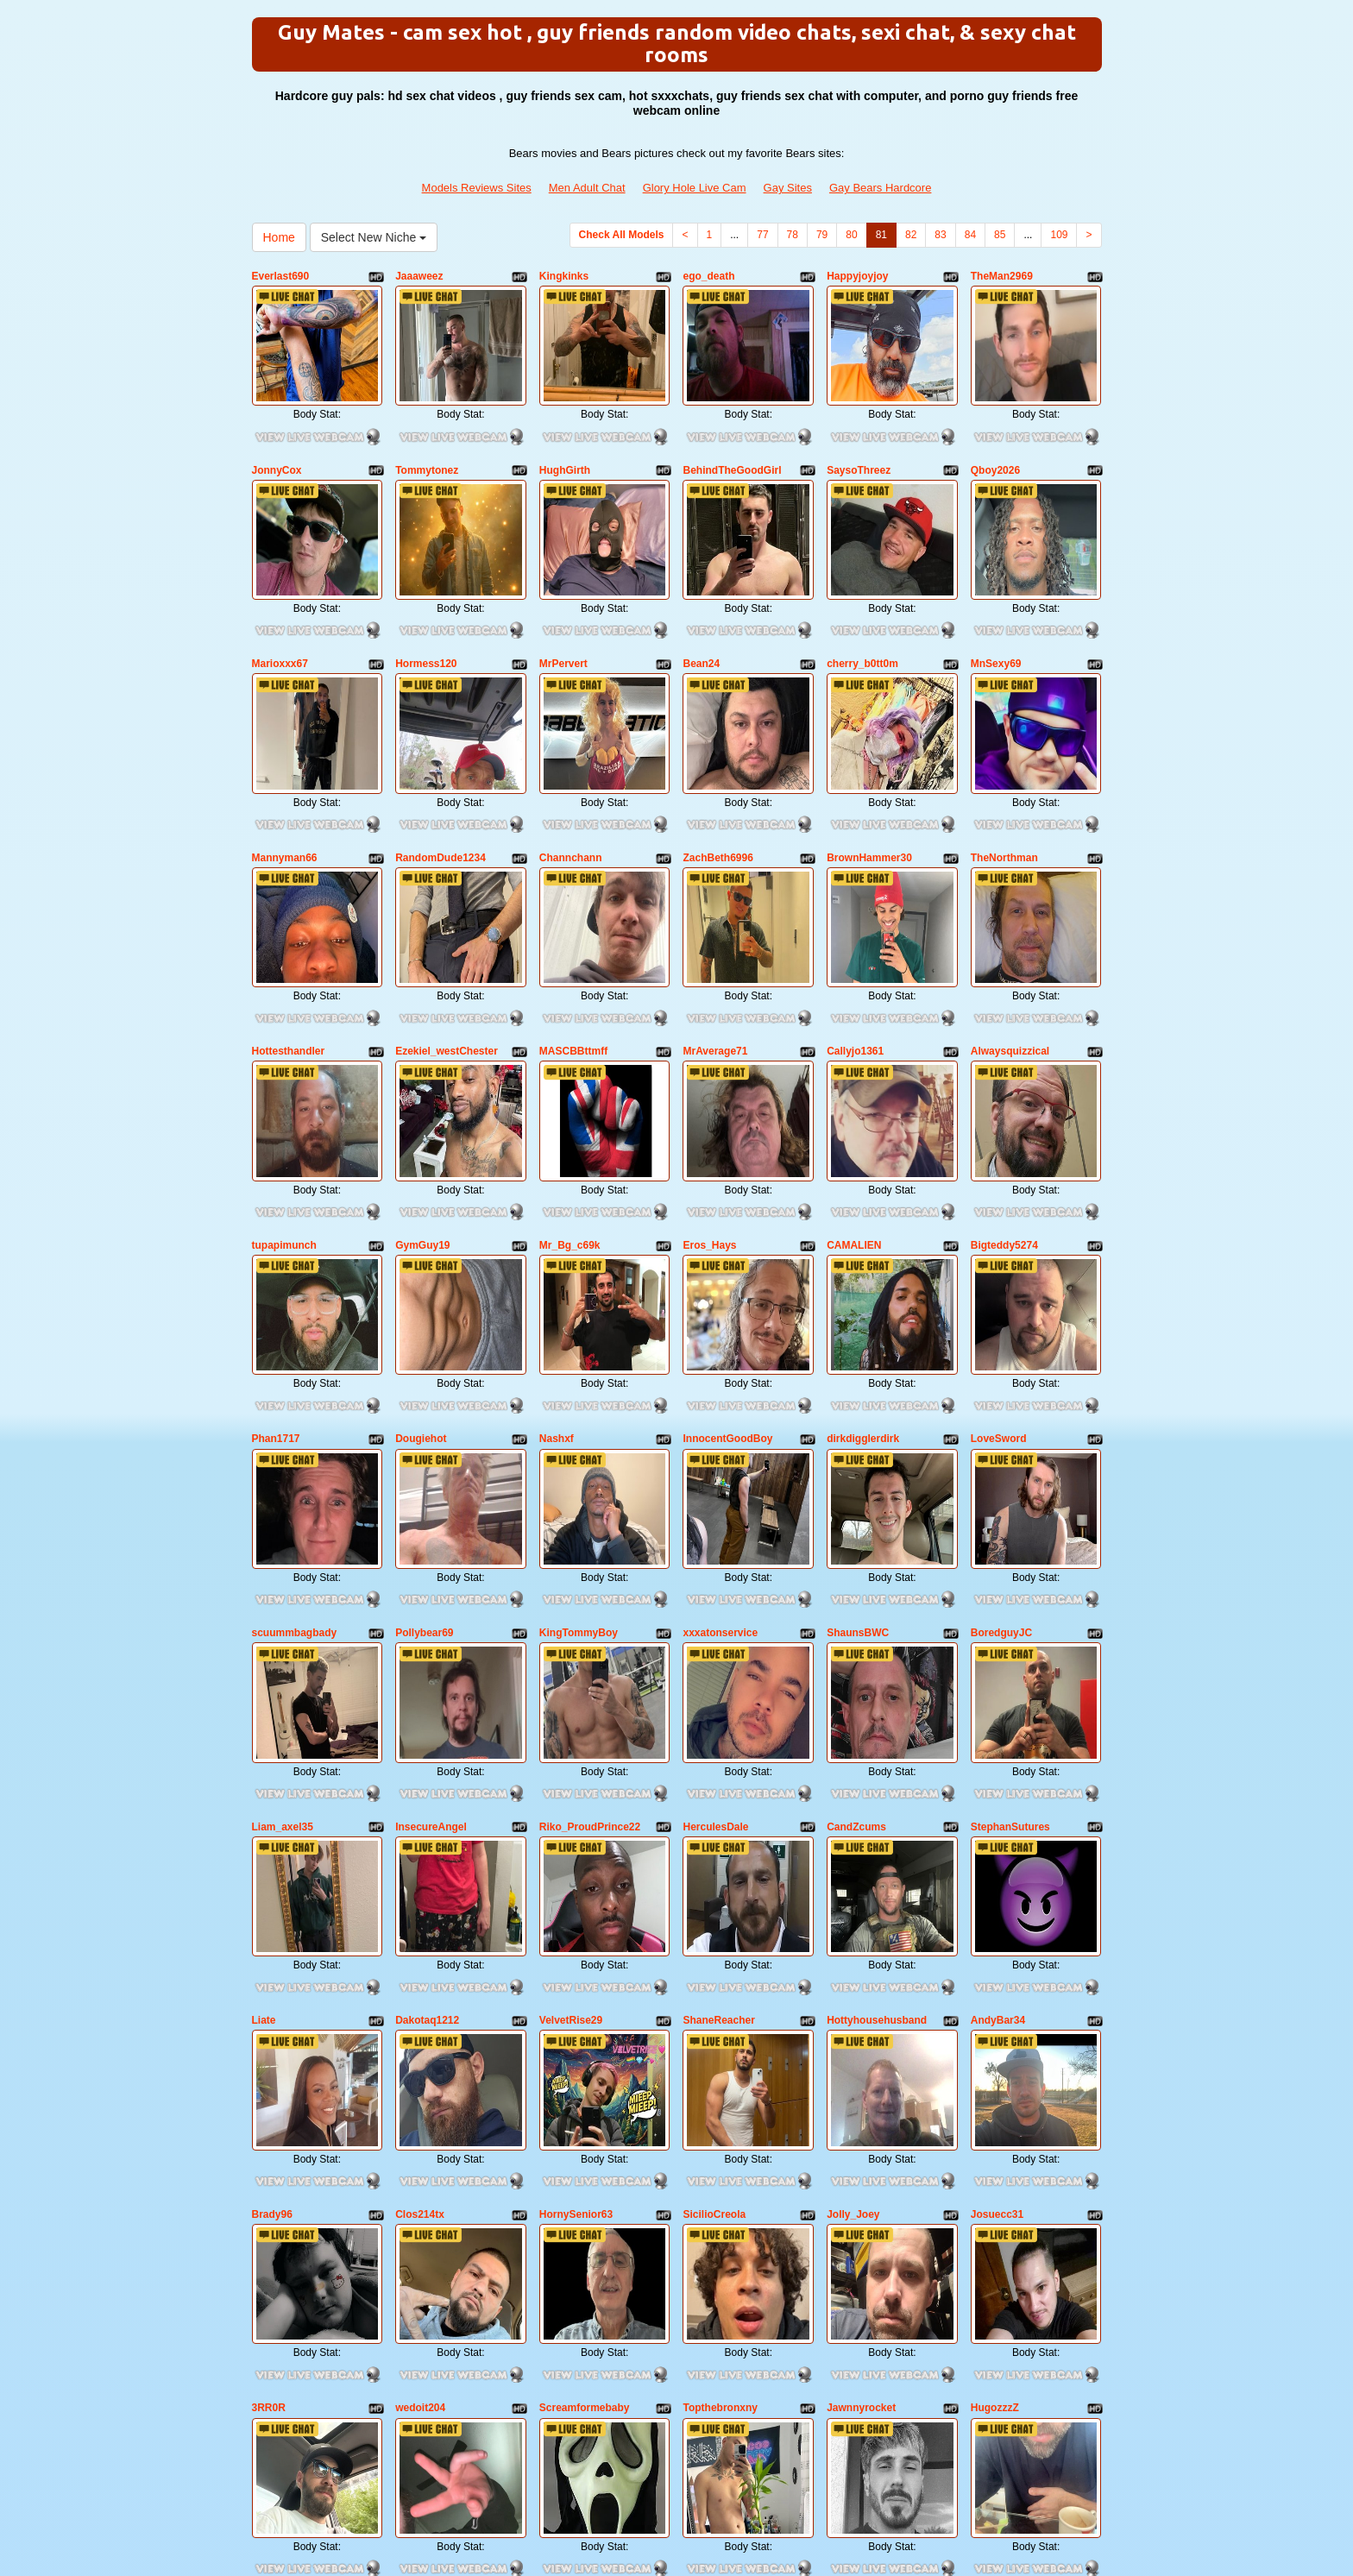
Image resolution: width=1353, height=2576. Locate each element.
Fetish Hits (662, 2535)
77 (762, 235)
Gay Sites (788, 187)
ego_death (708, 276)
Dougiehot (420, 1313)
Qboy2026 (995, 449)
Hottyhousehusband (877, 1831)
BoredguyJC (1001, 1486)
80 (851, 235)
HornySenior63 (576, 2005)
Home (279, 237)
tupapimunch (284, 1140)
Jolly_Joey (853, 2005)
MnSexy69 (996, 621)
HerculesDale (715, 1659)
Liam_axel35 (282, 1659)
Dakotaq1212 (427, 1831)
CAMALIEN (854, 1140)
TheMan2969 (1002, 276)
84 (970, 235)
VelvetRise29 (570, 1831)
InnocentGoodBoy (727, 1313)
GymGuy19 (422, 1140)
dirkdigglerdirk (863, 1313)
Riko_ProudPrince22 (589, 1659)
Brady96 (272, 2005)
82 (910, 235)
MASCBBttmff (573, 967)
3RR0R (269, 2177)
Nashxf (556, 1313)
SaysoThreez (858, 449)
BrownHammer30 (869, 795)
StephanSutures (1010, 1659)
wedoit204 (420, 2177)
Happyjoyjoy (857, 276)
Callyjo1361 (855, 967)
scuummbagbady (294, 1486)
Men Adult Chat (587, 187)
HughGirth (564, 449)
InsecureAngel (431, 1659)
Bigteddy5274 (1004, 1140)
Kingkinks (563, 276)
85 (999, 235)
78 (792, 235)
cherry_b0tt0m (862, 621)
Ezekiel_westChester (446, 967)
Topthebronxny (720, 2177)
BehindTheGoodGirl (732, 449)
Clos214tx (419, 2005)
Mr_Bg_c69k (570, 1140)
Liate (264, 1831)
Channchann (570, 795)
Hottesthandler (288, 967)
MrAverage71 (715, 967)
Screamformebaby (584, 2177)
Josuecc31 (997, 2005)
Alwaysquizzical (1010, 967)
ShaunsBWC (858, 1486)
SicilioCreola (714, 2005)
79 (822, 235)
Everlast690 (281, 276)
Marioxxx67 (280, 621)
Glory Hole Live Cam (694, 187)
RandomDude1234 (440, 795)
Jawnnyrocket (861, 2177)
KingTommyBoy (578, 1486)
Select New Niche (373, 237)
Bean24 (701, 621)
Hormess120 (425, 621)
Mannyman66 (285, 795)
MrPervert (563, 621)
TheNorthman (1004, 795)
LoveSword (999, 1313)
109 (1058, 235)
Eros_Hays (709, 1140)
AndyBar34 (998, 1831)
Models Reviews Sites (477, 187)
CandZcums (856, 1659)
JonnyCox (277, 449)
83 (940, 235)
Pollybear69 (424, 1486)
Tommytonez (426, 449)
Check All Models (621, 235)
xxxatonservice (720, 1486)
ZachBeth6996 (717, 795)
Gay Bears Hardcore (880, 187)
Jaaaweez (419, 276)
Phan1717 (276, 1313)
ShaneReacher (718, 1831)
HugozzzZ (995, 2177)
